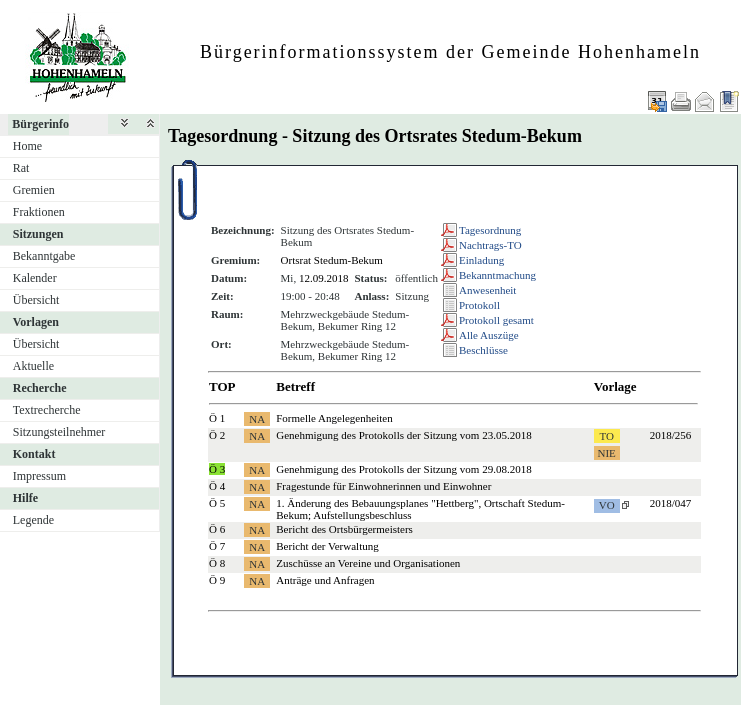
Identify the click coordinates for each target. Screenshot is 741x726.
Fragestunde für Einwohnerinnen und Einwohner (383, 486)
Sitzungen (38, 234)
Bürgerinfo (40, 124)
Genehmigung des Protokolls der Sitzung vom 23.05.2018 (403, 435)
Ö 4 (217, 486)
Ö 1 (217, 418)
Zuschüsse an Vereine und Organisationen (368, 563)
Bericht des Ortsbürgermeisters (344, 529)
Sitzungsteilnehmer (59, 432)
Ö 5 (217, 503)
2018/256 (671, 435)
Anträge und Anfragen (325, 580)
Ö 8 (217, 563)
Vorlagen (36, 322)
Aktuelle (33, 366)
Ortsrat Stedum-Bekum (332, 260)
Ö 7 (217, 546)
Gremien (34, 190)
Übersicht (36, 300)
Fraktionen (39, 212)
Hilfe (25, 498)
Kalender (35, 278)
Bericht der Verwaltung (327, 546)
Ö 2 (217, 435)
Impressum (39, 476)
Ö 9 (217, 580)
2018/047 (671, 503)
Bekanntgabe (44, 256)
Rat (21, 168)
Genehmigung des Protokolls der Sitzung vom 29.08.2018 (403, 469)
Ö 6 (217, 529)
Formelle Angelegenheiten (334, 418)
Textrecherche (47, 410)
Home (27, 146)
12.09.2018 (324, 278)
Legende (33, 520)
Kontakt (34, 454)
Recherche (40, 388)
